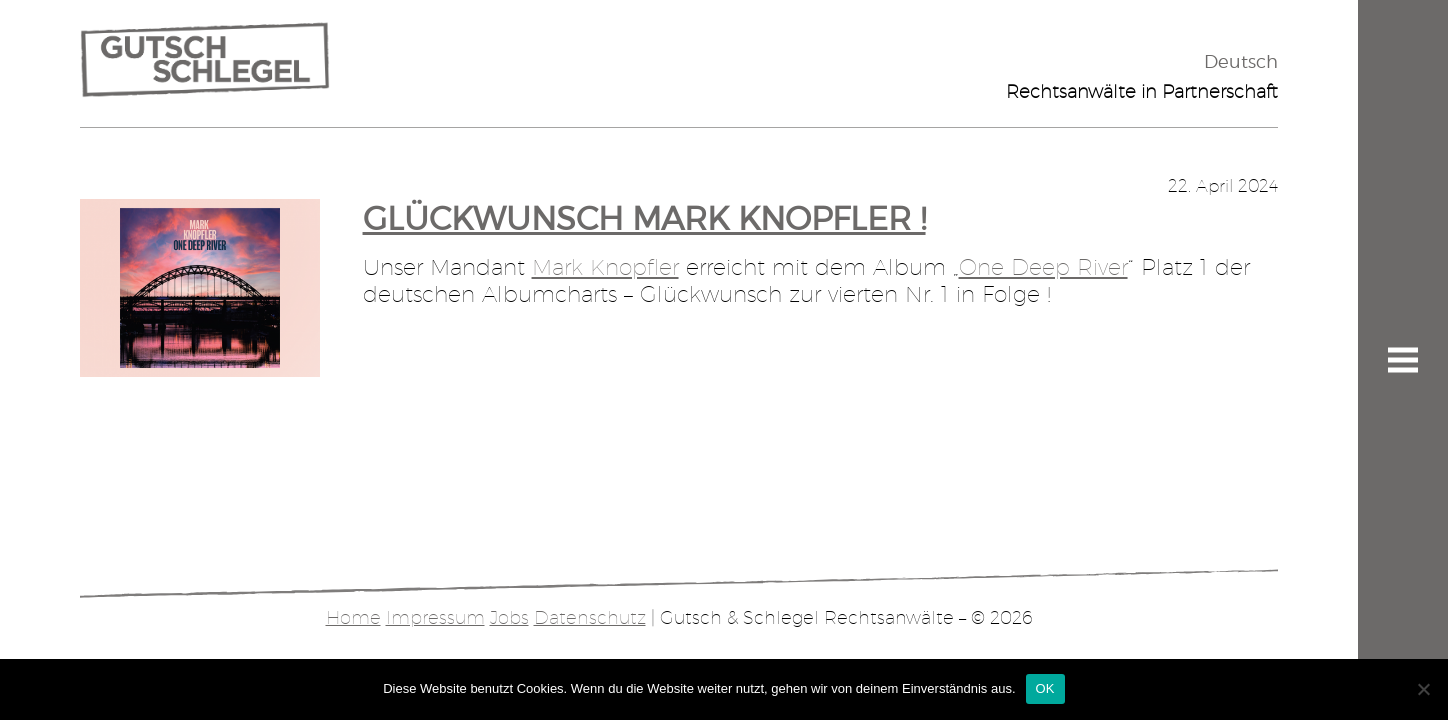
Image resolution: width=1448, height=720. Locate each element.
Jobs (509, 617)
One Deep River (1043, 267)
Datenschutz (590, 617)
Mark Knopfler (605, 267)
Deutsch (1241, 61)
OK (1045, 688)
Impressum (435, 617)
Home (353, 617)
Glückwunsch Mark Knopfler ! (644, 218)
